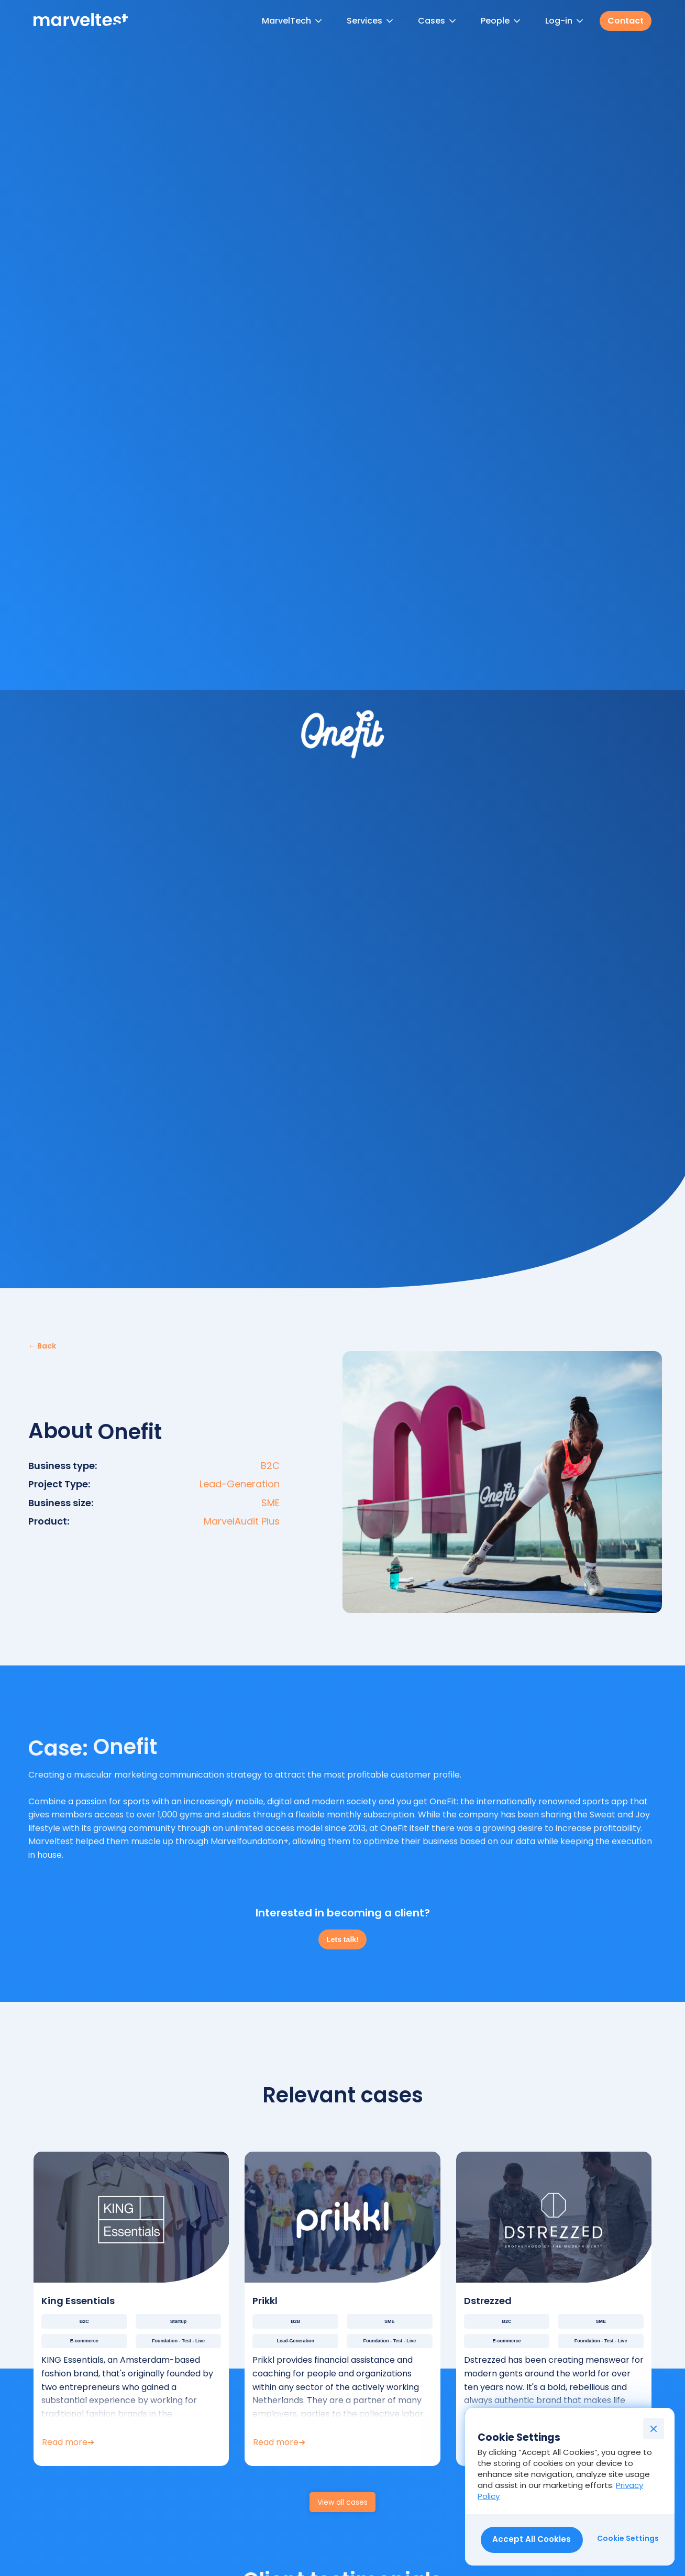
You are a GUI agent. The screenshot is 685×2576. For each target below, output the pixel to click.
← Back (42, 1346)
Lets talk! (342, 1939)
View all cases (342, 2502)
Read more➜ (68, 2442)
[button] (292, 20)
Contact (625, 21)
